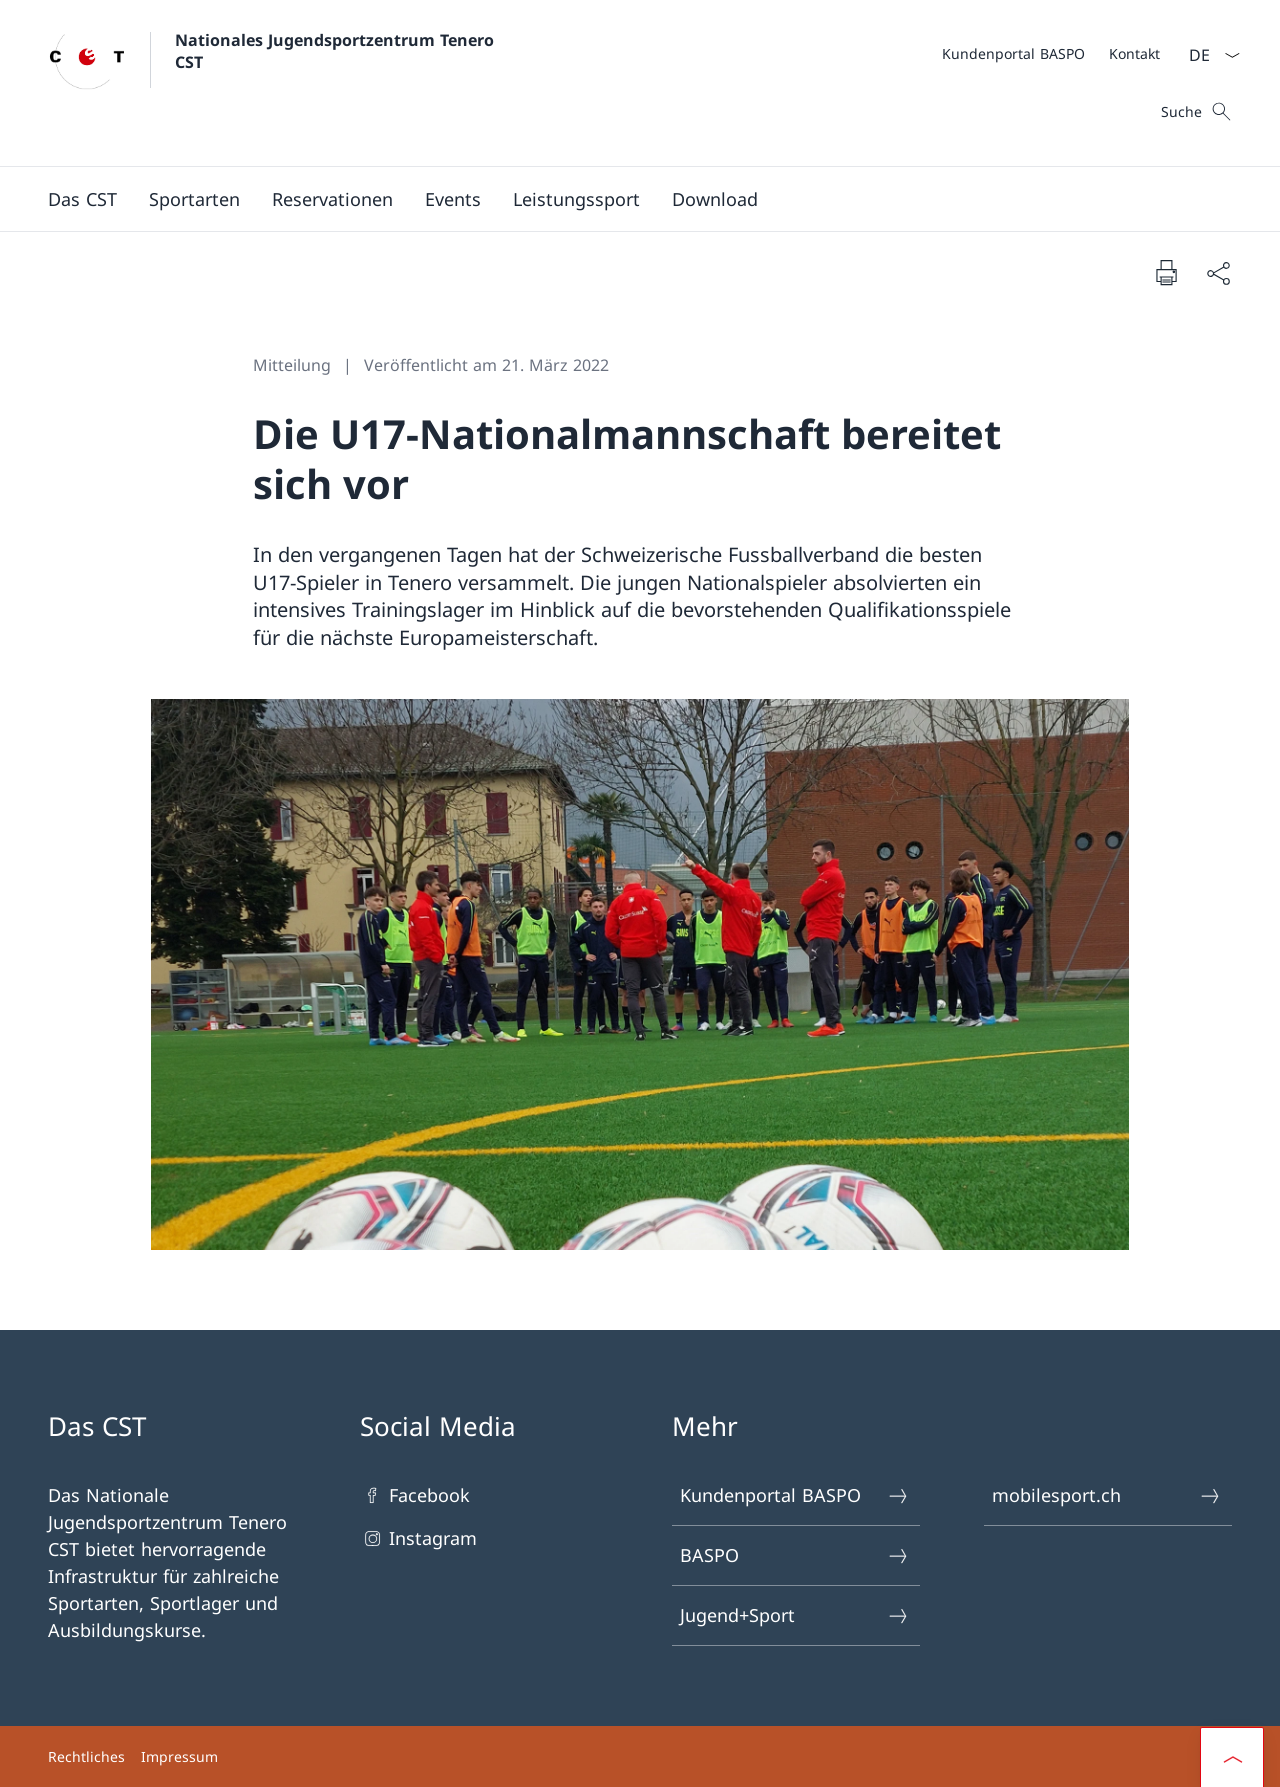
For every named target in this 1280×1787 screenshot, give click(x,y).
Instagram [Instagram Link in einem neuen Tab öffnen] (418, 1538)
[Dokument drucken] (1166, 272)
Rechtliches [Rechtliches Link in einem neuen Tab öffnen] (86, 1756)
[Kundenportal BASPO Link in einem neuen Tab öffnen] (1013, 53)
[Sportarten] (194, 199)
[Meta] (1051, 53)
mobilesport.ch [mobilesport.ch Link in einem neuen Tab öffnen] (1107, 1495)
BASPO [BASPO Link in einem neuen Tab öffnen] (795, 1555)
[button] (82, 199)
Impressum (179, 1756)
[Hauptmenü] (624, 199)
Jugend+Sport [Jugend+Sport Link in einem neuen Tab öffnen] (795, 1615)
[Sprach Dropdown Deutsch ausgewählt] (1208, 55)
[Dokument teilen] (1218, 272)
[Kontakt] (1134, 53)
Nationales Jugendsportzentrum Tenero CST (337, 51)
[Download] (715, 199)
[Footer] (640, 1756)
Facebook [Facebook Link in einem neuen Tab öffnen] (415, 1495)
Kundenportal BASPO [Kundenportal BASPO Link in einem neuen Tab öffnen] (795, 1495)
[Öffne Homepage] (273, 83)
